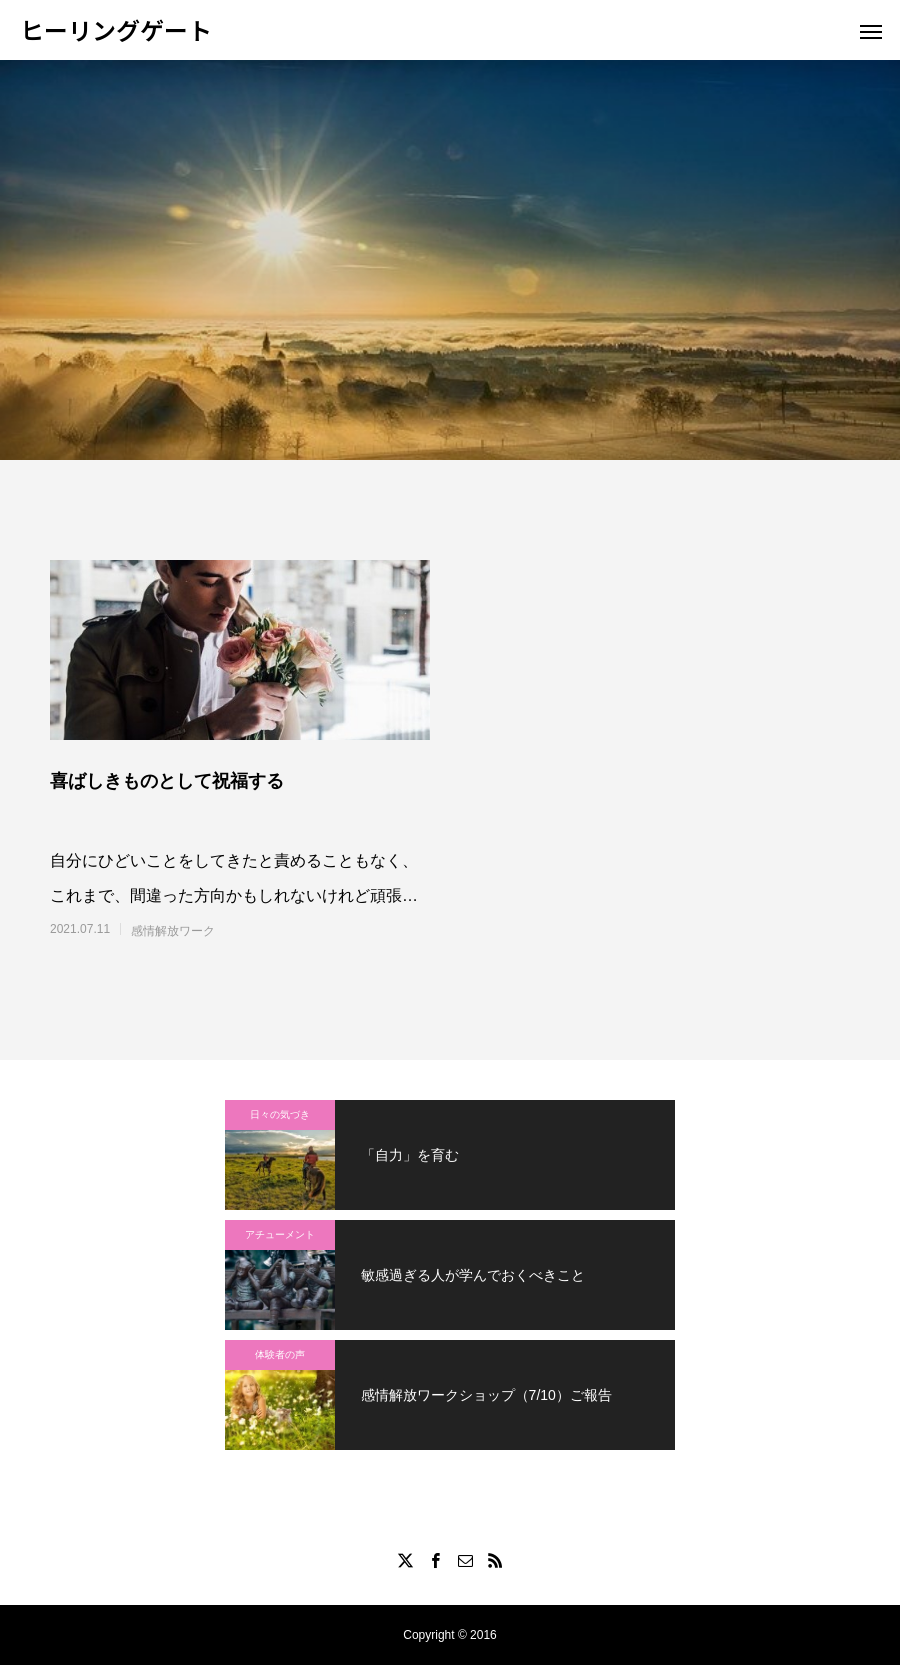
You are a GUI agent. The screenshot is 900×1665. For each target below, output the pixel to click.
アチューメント (280, 1234)
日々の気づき (280, 1114)
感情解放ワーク (173, 931)
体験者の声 (280, 1354)
